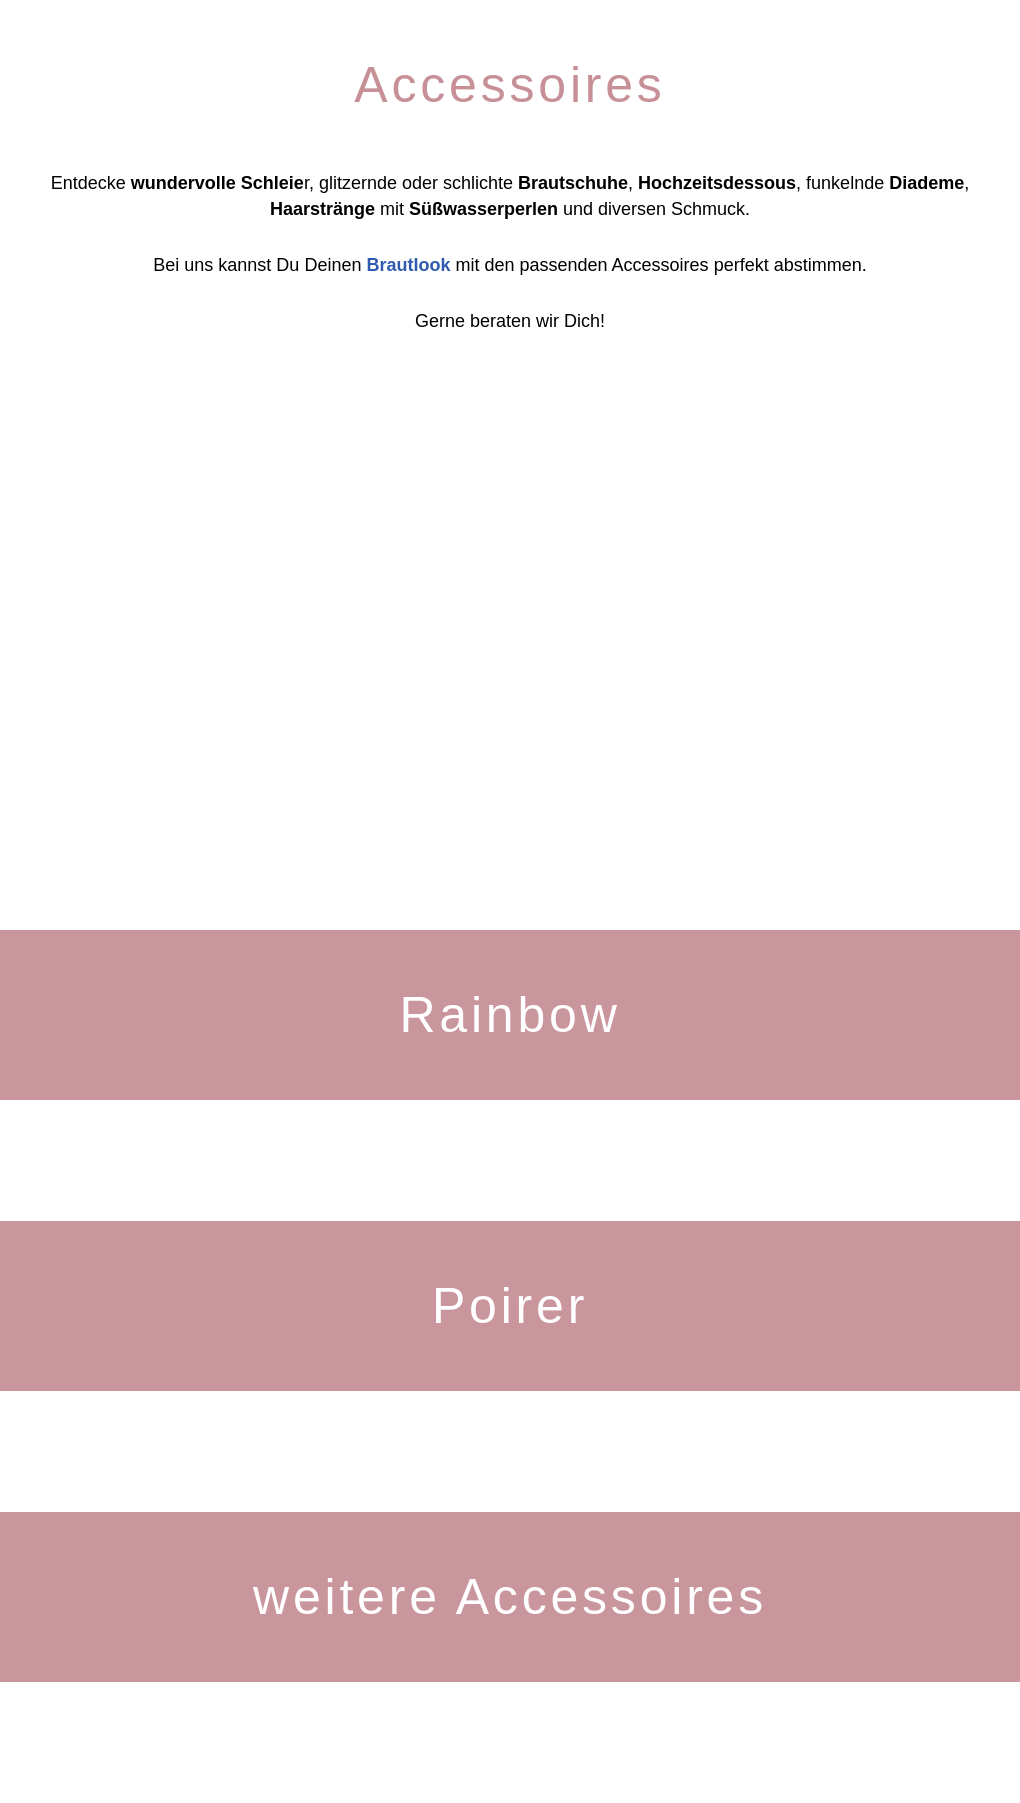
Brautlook (408, 265)
